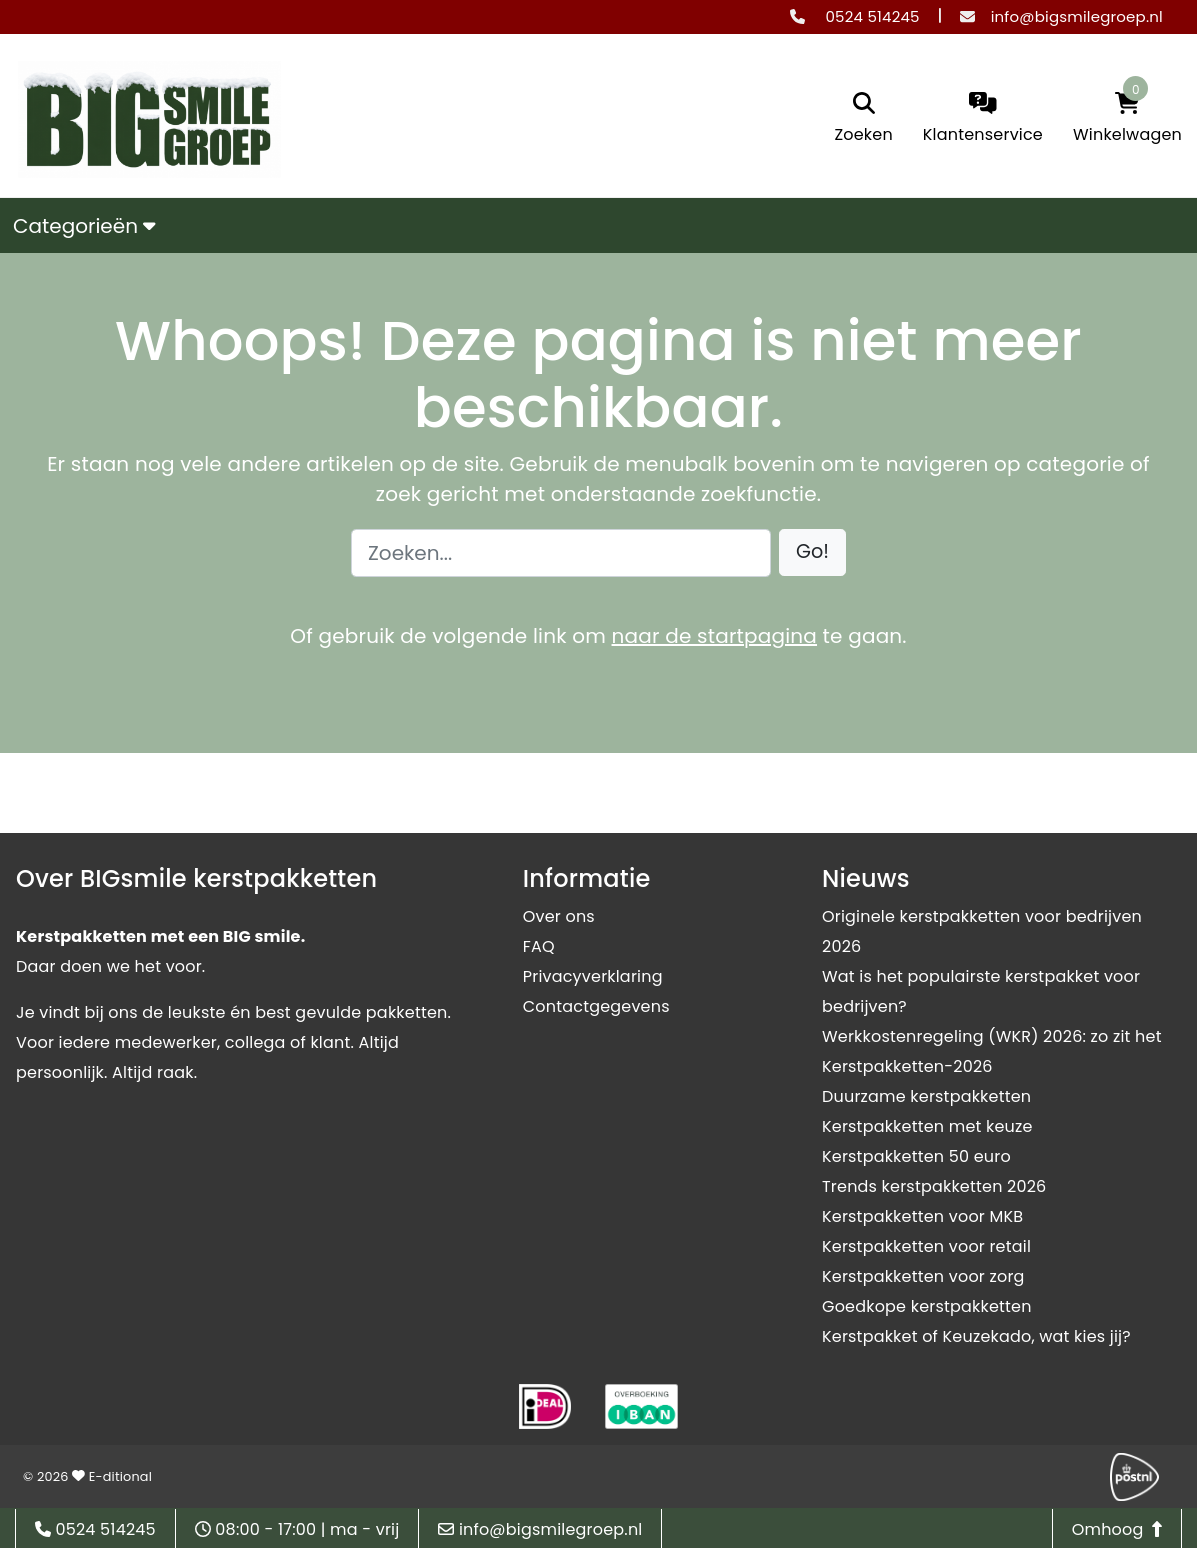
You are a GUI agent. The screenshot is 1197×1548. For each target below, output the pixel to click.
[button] (812, 552)
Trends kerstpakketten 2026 (934, 1186)
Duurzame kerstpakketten (926, 1096)
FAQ (539, 946)
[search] (863, 119)
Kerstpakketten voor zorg (923, 1276)
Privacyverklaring (593, 976)
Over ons (559, 916)
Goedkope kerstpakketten (927, 1306)
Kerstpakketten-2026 (907, 1066)
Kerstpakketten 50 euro (916, 1156)
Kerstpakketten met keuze (927, 1126)
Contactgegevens (596, 1006)
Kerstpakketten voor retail (926, 1246)
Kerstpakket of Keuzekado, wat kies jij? (976, 1336)
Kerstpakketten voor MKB (922, 1216)
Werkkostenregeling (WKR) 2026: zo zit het (992, 1036)
